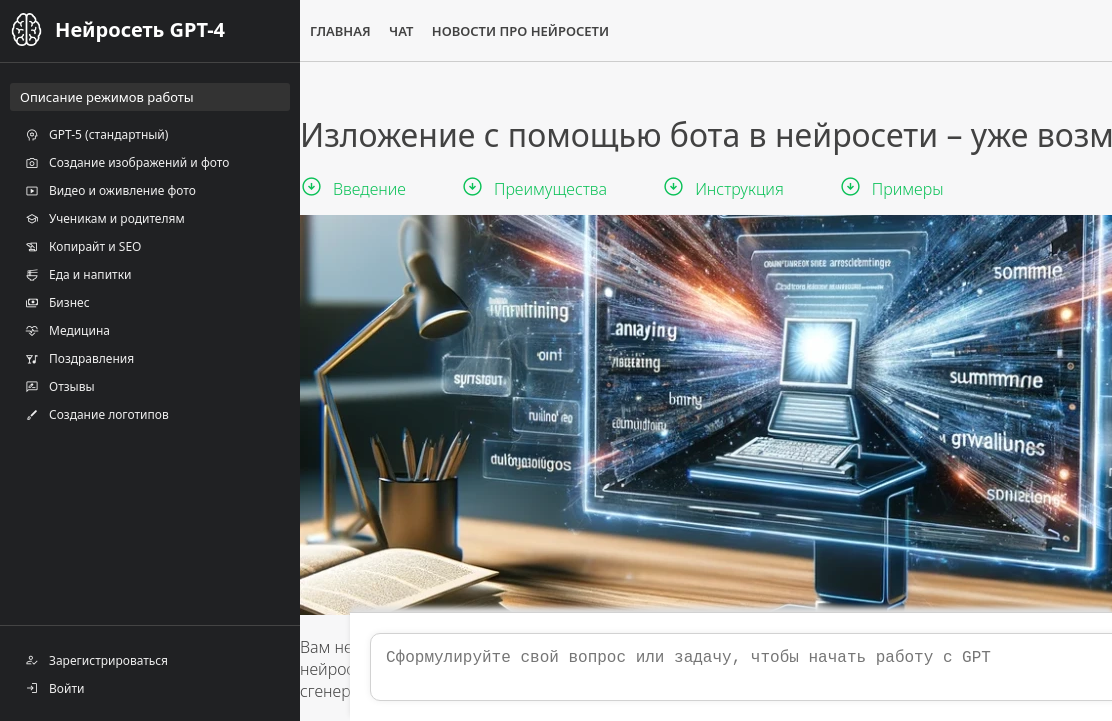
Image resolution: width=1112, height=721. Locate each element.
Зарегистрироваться (96, 660)
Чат (401, 31)
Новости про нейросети (520, 31)
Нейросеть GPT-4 (140, 29)
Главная (340, 31)
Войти (54, 688)
